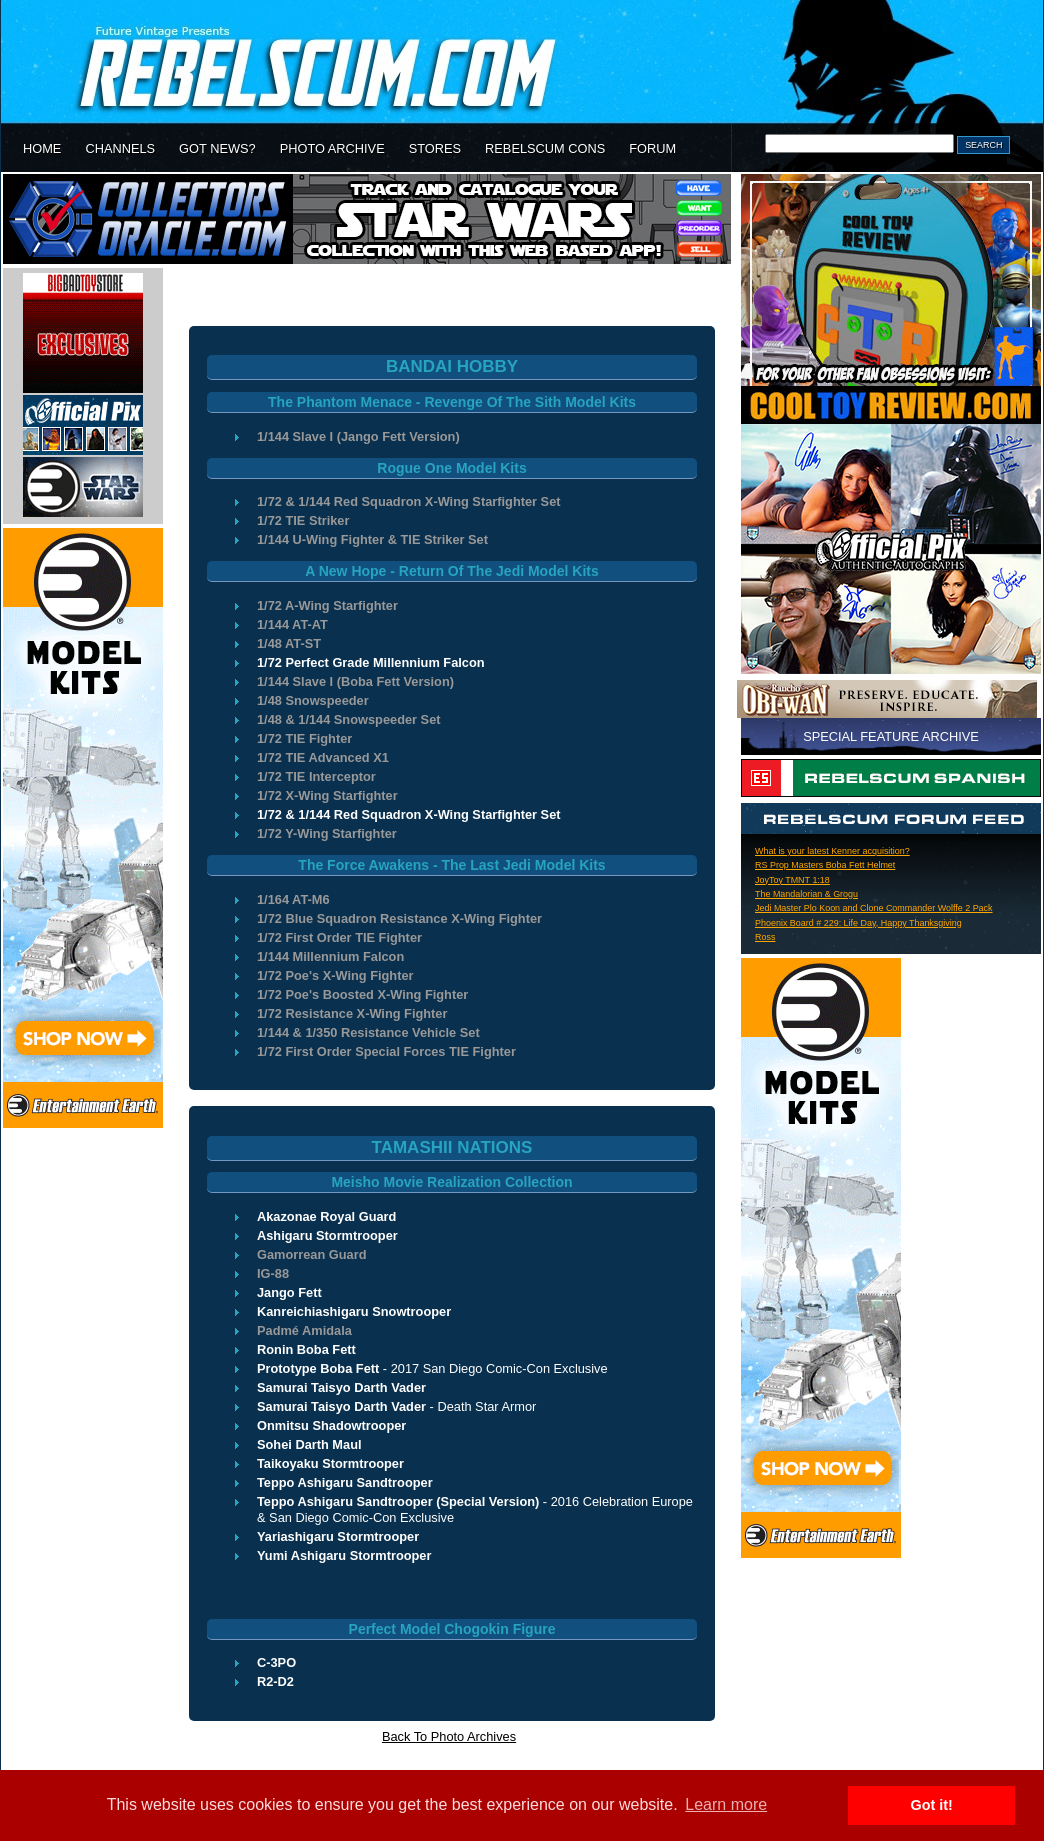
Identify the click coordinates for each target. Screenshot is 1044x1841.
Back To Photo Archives (449, 1736)
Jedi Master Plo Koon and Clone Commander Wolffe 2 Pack (874, 908)
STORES (435, 148)
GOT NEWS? (217, 148)
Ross (765, 937)
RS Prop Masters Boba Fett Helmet (825, 865)
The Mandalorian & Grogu (806, 894)
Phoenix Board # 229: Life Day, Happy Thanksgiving (858, 923)
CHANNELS (120, 148)
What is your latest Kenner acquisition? (832, 851)
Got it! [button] (932, 1805)
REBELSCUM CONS (545, 148)
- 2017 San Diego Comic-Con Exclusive (432, 1368)
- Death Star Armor (396, 1406)
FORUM (652, 148)
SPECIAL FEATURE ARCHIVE (891, 736)
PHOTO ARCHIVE (332, 148)
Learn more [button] (726, 1804)
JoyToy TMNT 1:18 (792, 880)
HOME (42, 148)
